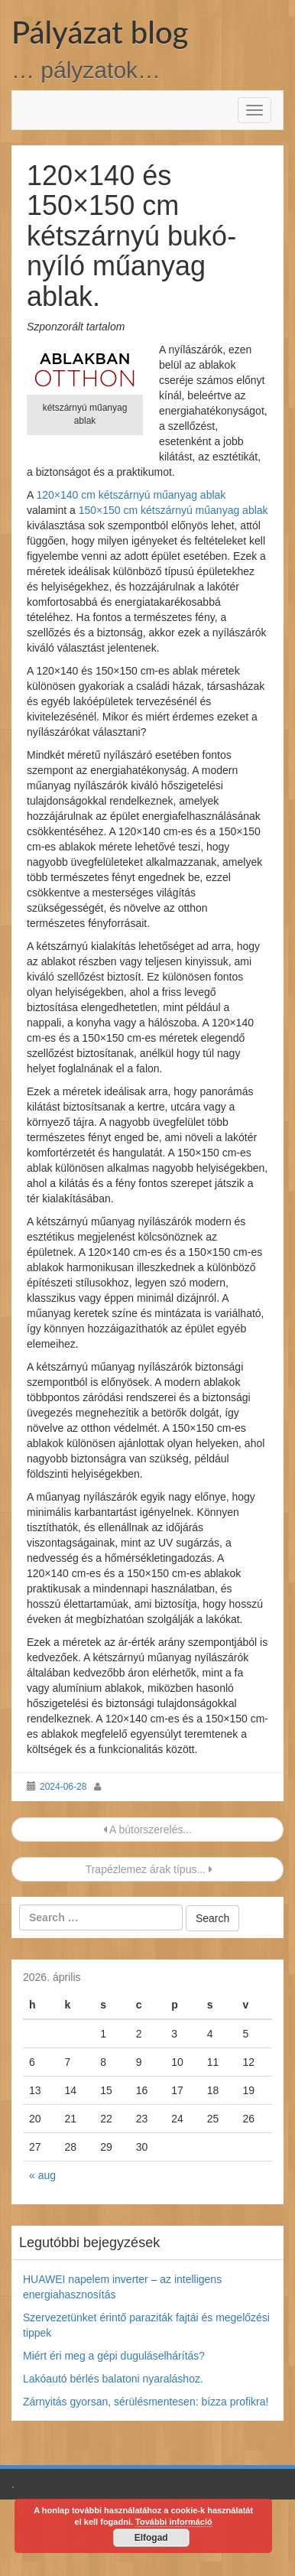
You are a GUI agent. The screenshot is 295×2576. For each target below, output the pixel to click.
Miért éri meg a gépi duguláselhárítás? (114, 2356)
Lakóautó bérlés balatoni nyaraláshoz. (113, 2379)
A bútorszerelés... (147, 1829)
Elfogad (151, 2537)
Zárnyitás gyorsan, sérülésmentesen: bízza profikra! (145, 2401)
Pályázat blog (99, 32)
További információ (173, 2521)
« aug (42, 2175)
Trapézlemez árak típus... (147, 1869)
